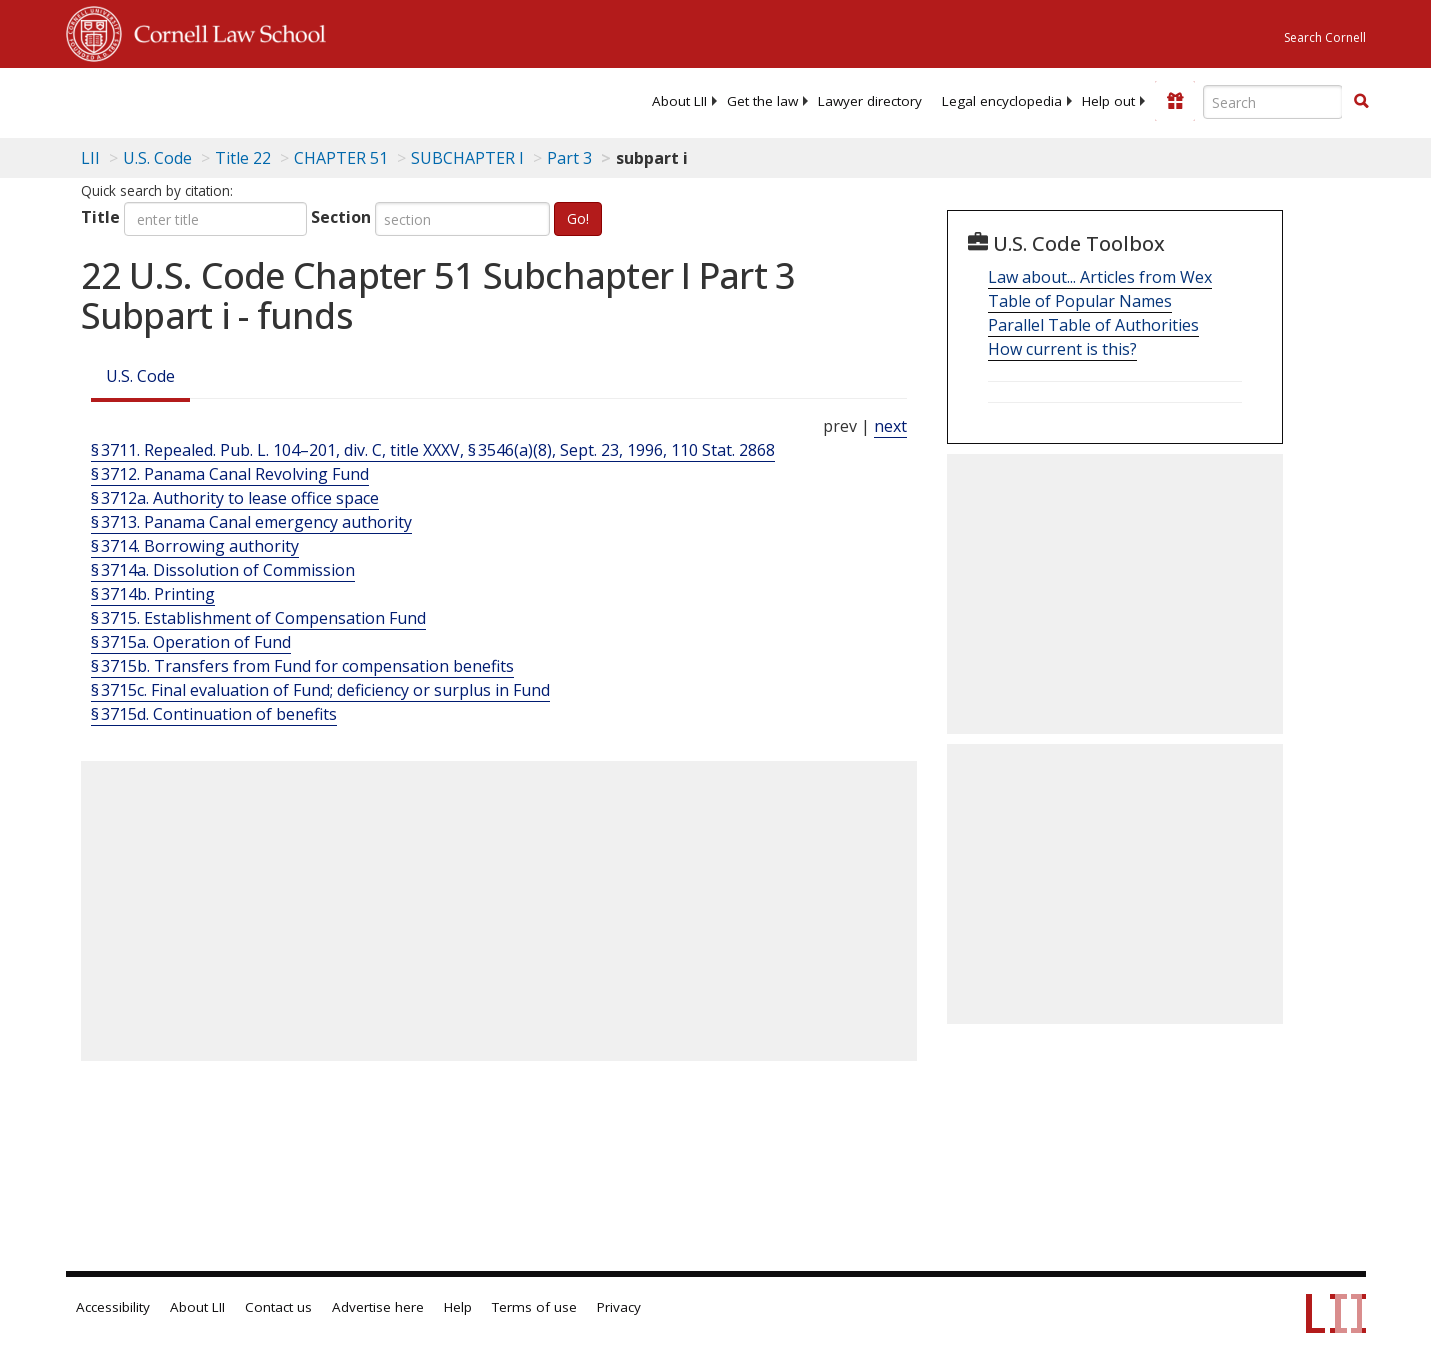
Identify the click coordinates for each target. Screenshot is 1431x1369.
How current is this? (1062, 349)
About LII (679, 101)
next (890, 426)
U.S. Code (140, 376)
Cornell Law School (224, 31)
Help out (1108, 101)
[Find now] (1361, 102)
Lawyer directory (870, 101)
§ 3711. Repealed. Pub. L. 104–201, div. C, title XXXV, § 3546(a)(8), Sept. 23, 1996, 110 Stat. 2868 (433, 450)
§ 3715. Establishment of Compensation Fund (258, 618)
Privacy (619, 1307)
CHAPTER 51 (341, 158)
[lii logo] (291, 100)
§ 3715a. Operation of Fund (191, 642)
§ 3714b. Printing (153, 594)
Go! (578, 218)
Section (341, 217)
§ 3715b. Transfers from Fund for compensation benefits (302, 666)
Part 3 (569, 158)
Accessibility (113, 1307)
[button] (1361, 101)
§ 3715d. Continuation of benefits (214, 714)
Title (100, 217)
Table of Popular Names (1080, 301)
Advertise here (378, 1307)
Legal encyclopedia (1002, 101)
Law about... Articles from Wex (1100, 277)
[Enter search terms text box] (1273, 102)
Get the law (762, 101)
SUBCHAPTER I (467, 158)
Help (458, 1307)
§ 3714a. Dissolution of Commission (223, 570)
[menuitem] (679, 101)
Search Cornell (1325, 37)
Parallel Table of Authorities (1093, 325)
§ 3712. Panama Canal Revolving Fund (230, 474)
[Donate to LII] (1175, 101)
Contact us (278, 1307)
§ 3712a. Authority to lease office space (235, 498)
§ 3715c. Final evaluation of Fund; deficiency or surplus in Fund (320, 690)
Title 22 (243, 158)
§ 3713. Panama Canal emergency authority (251, 522)
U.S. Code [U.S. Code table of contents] (157, 158)
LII (90, 158)
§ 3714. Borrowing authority (195, 546)
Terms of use (534, 1307)
